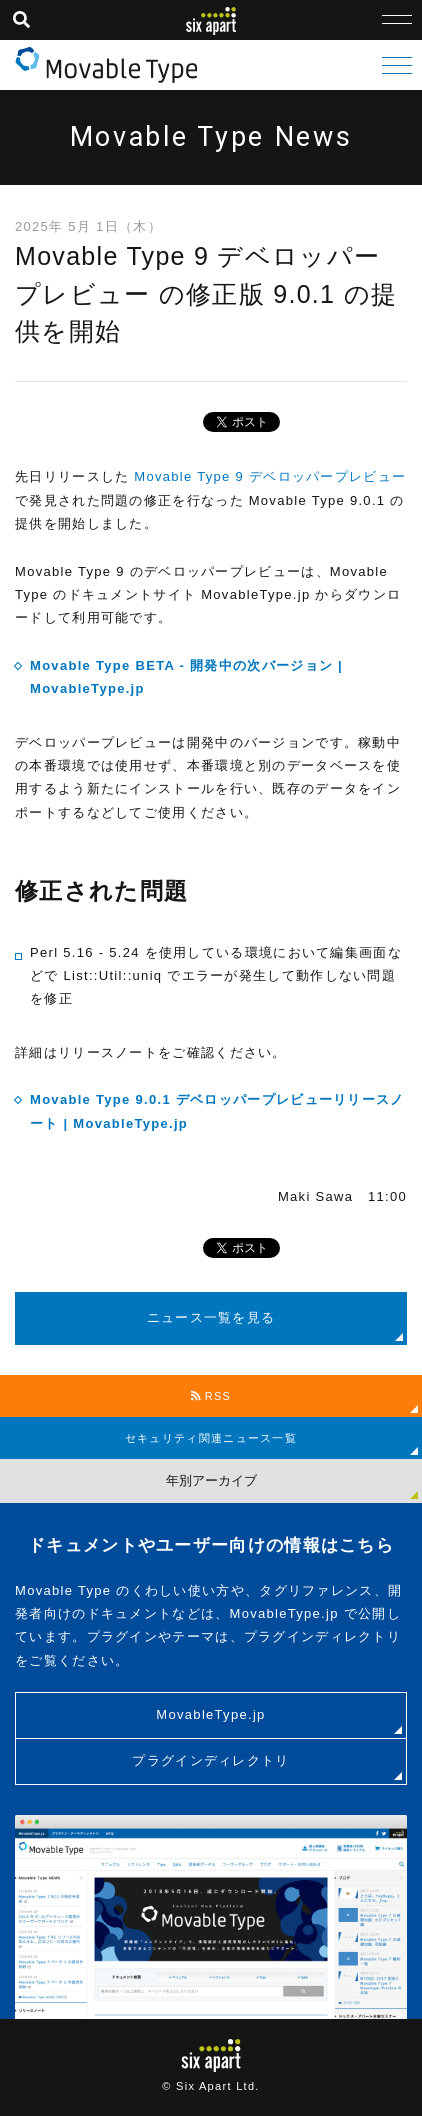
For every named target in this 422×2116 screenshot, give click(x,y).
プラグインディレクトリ (210, 1760)
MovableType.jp (210, 1714)
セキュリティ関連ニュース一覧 (211, 1438)
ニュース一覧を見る (211, 1317)
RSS (211, 1396)
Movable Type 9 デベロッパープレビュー (267, 476)
